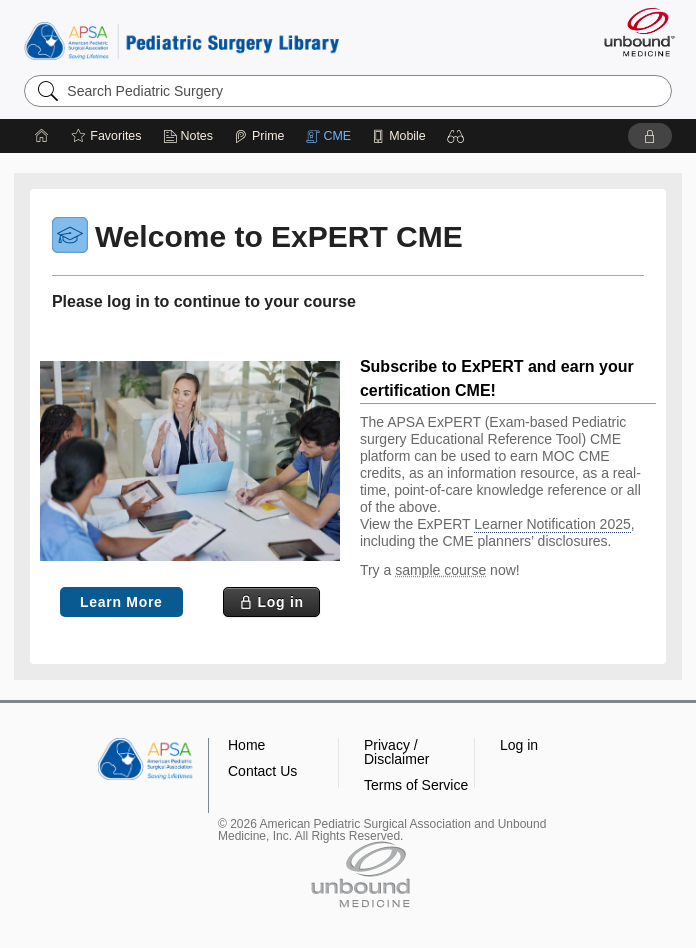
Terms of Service (416, 785)
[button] (456, 136)
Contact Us (262, 771)
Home (246, 745)
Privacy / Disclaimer (396, 752)
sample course (440, 570)
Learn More (121, 602)
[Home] (42, 136)
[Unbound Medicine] (633, 32)
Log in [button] (519, 745)
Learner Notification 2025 (552, 524)
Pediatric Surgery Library (181, 41)
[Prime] (259, 136)
